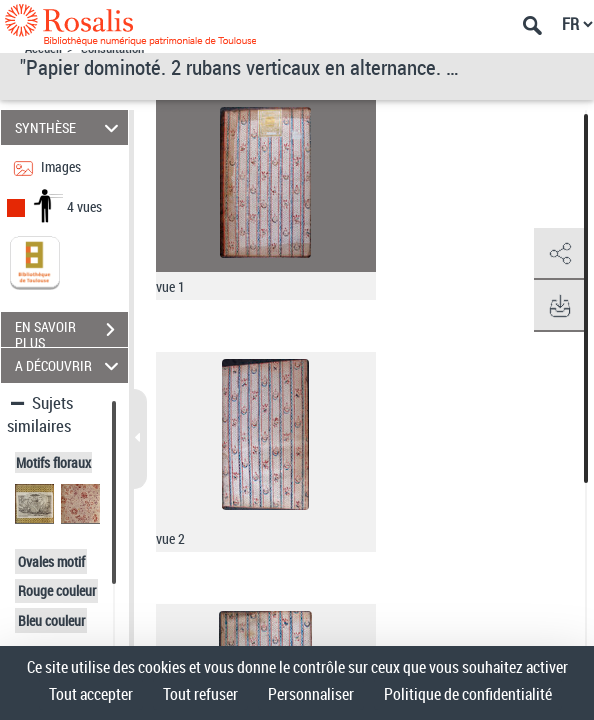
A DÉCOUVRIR (69, 365)
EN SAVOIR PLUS (71, 332)
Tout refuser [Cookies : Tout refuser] (200, 694)
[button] (559, 254)
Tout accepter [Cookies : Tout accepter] (91, 694)
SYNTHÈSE (69, 127)
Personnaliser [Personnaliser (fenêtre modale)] (311, 694)
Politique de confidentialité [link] (468, 694)
